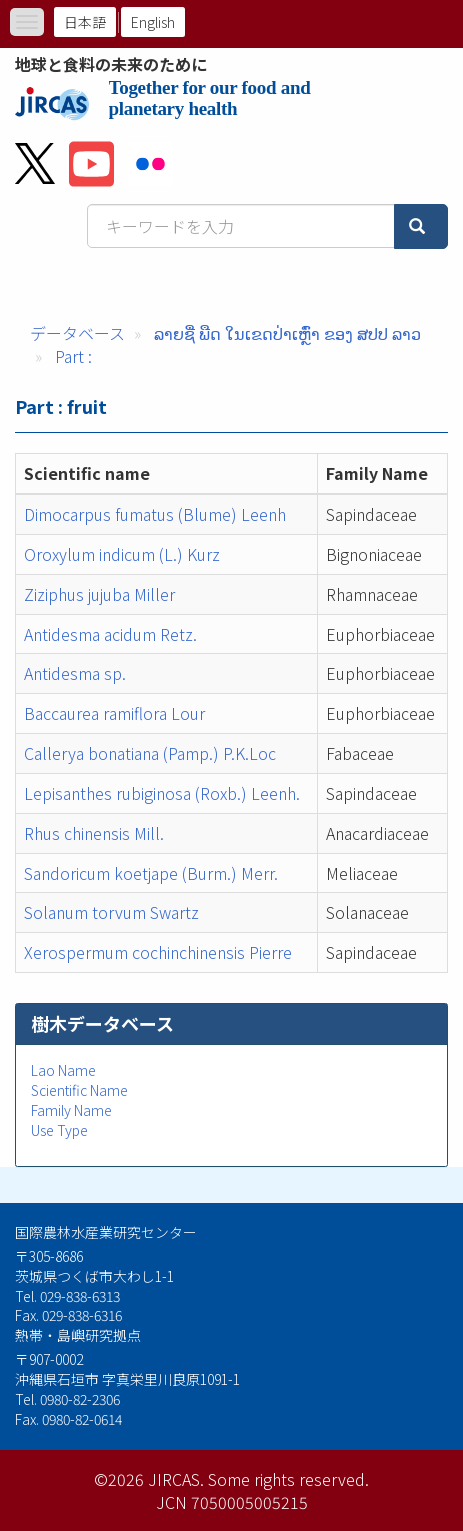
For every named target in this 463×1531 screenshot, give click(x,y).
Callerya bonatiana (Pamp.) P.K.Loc (150, 753)
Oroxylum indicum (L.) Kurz (122, 554)
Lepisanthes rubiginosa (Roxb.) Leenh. (162, 793)
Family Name (71, 1110)
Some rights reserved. (288, 1479)
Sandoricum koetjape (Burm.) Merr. (151, 873)
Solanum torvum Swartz (111, 912)
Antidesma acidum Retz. (110, 634)
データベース (77, 333)
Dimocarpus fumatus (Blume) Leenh (155, 514)
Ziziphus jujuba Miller (99, 594)
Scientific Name (79, 1090)
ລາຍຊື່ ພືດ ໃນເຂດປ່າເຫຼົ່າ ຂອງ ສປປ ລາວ (287, 333)
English (153, 22)
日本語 (85, 22)
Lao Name (63, 1070)
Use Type (59, 1130)
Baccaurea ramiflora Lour (114, 713)
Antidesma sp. (75, 673)
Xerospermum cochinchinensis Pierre (158, 952)
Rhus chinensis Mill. (94, 833)
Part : (73, 356)
